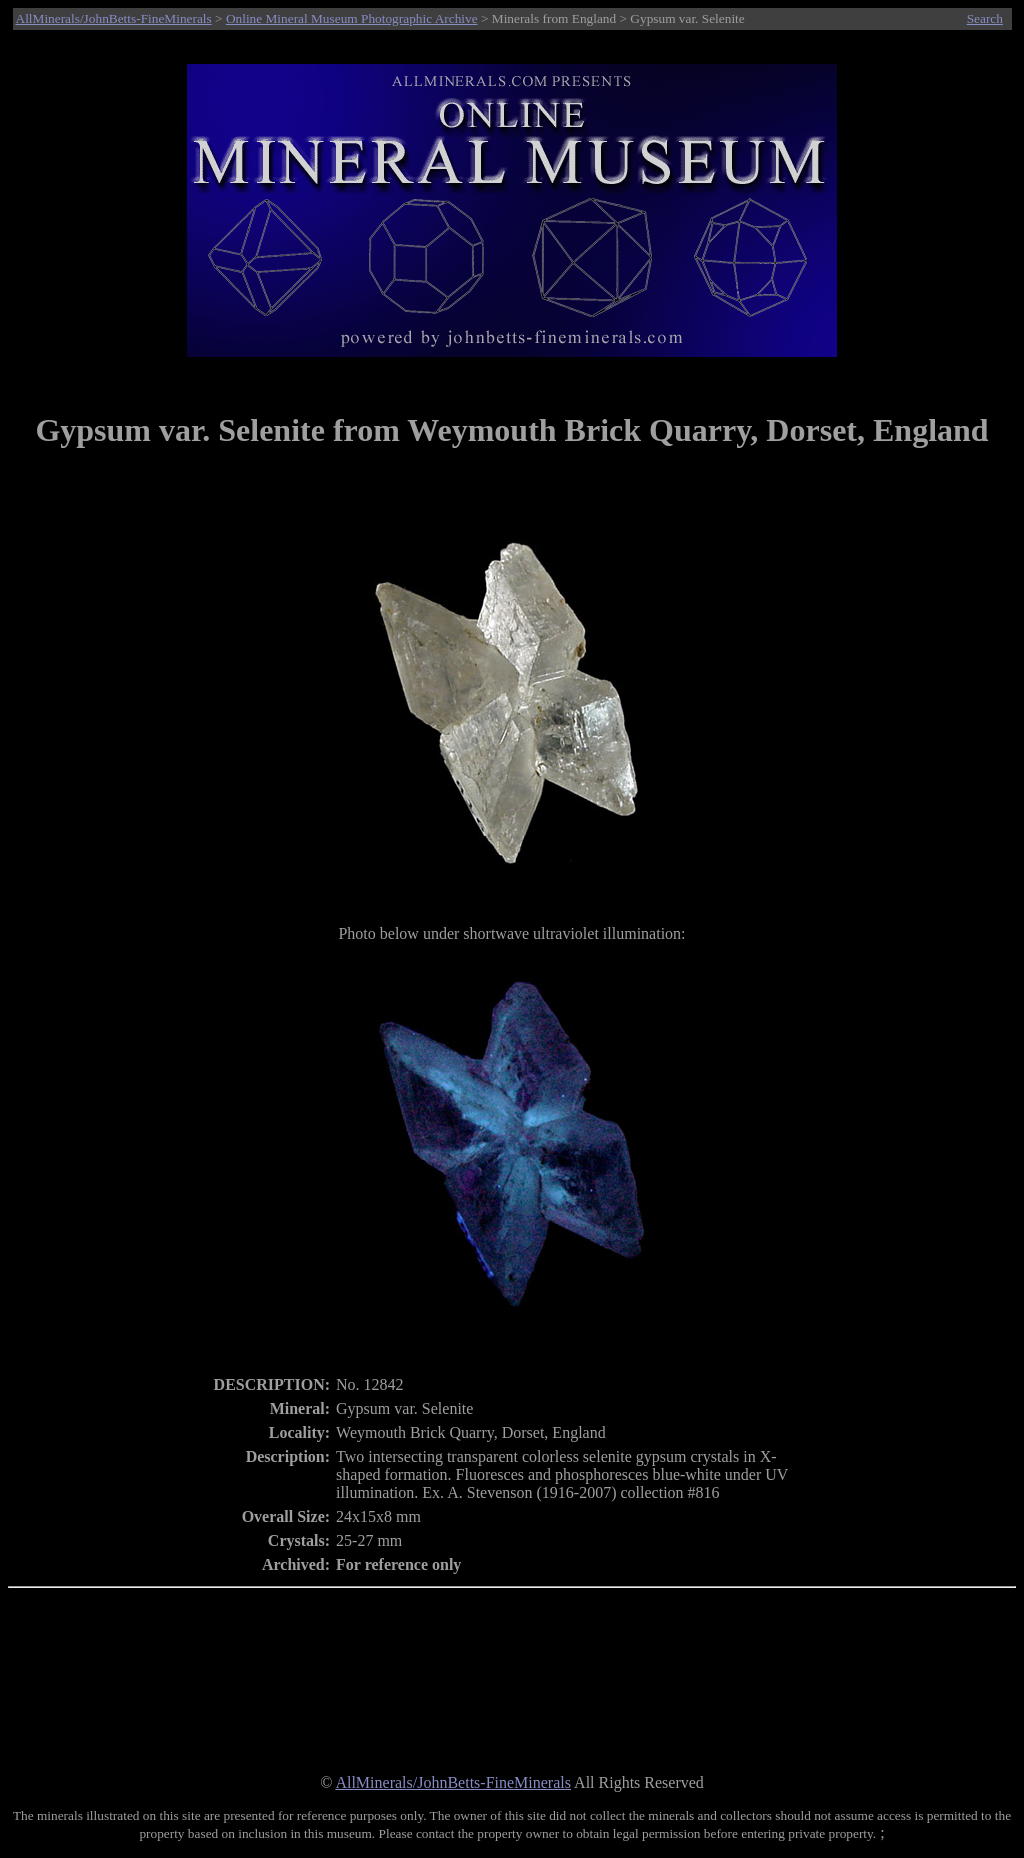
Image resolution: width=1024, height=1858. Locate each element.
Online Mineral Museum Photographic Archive (352, 18)
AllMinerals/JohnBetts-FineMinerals (114, 18)
